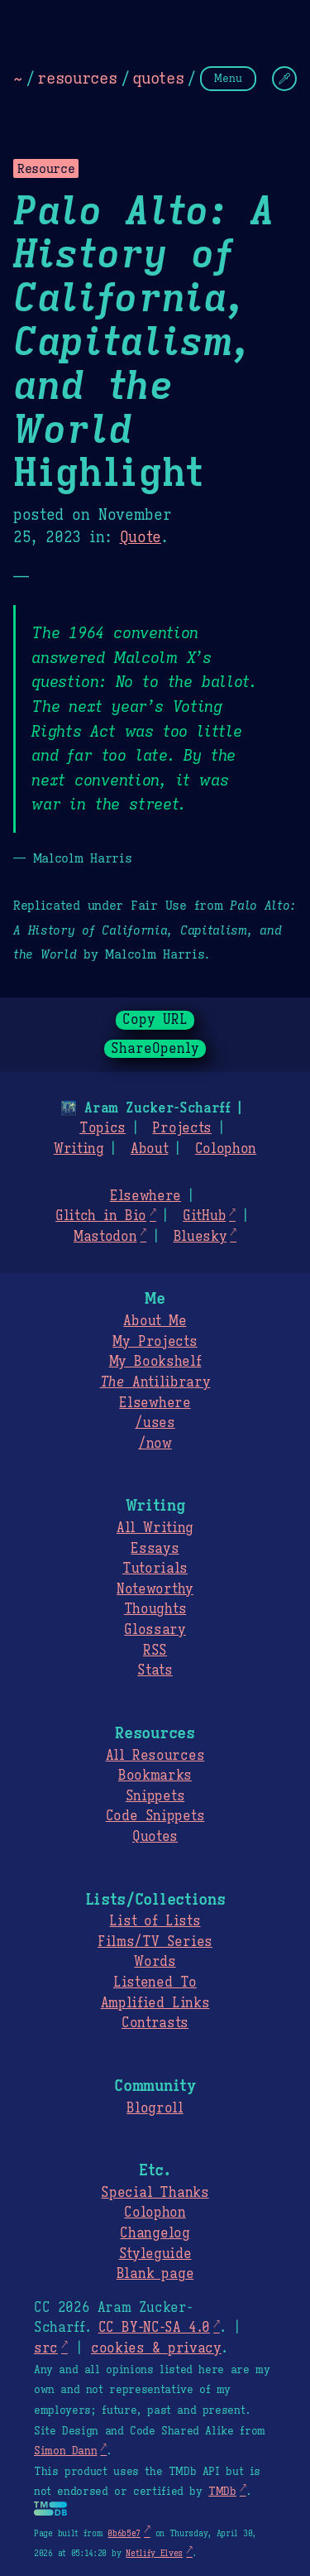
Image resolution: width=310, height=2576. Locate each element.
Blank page (155, 2274)
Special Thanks (154, 2192)
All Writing (155, 1528)
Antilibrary (155, 1382)
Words (154, 1962)
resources (77, 78)
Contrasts (155, 2023)
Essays (155, 1548)
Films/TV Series (155, 1942)
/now (155, 1443)
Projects (181, 1128)
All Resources (155, 1755)
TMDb (222, 2491)
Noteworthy (155, 1589)
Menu (228, 78)
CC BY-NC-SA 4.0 (154, 2327)
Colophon (225, 1149)
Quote (140, 537)
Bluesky (200, 1236)
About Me (154, 1321)
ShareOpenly (155, 1048)
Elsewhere (145, 1196)
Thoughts (155, 1609)
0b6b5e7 (124, 2533)
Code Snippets (155, 1816)
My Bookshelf (155, 1361)
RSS (155, 1650)
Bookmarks (155, 1775)
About (149, 1149)
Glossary (154, 1630)
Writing (79, 1149)
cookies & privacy (156, 2348)
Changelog (154, 2233)
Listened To (155, 1982)
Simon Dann (65, 2451)
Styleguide (155, 2254)
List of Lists (154, 1921)
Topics (102, 1128)
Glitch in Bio (100, 1216)
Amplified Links (155, 2003)
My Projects (154, 1342)
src (46, 2348)
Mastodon (105, 1236)
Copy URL (155, 1020)
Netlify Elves (154, 2553)
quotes (158, 78)
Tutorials (155, 1568)
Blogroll (154, 2108)
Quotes (155, 1837)
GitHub (204, 1216)
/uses (154, 1423)
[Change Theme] (284, 78)
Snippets (155, 1796)
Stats (154, 1670)
